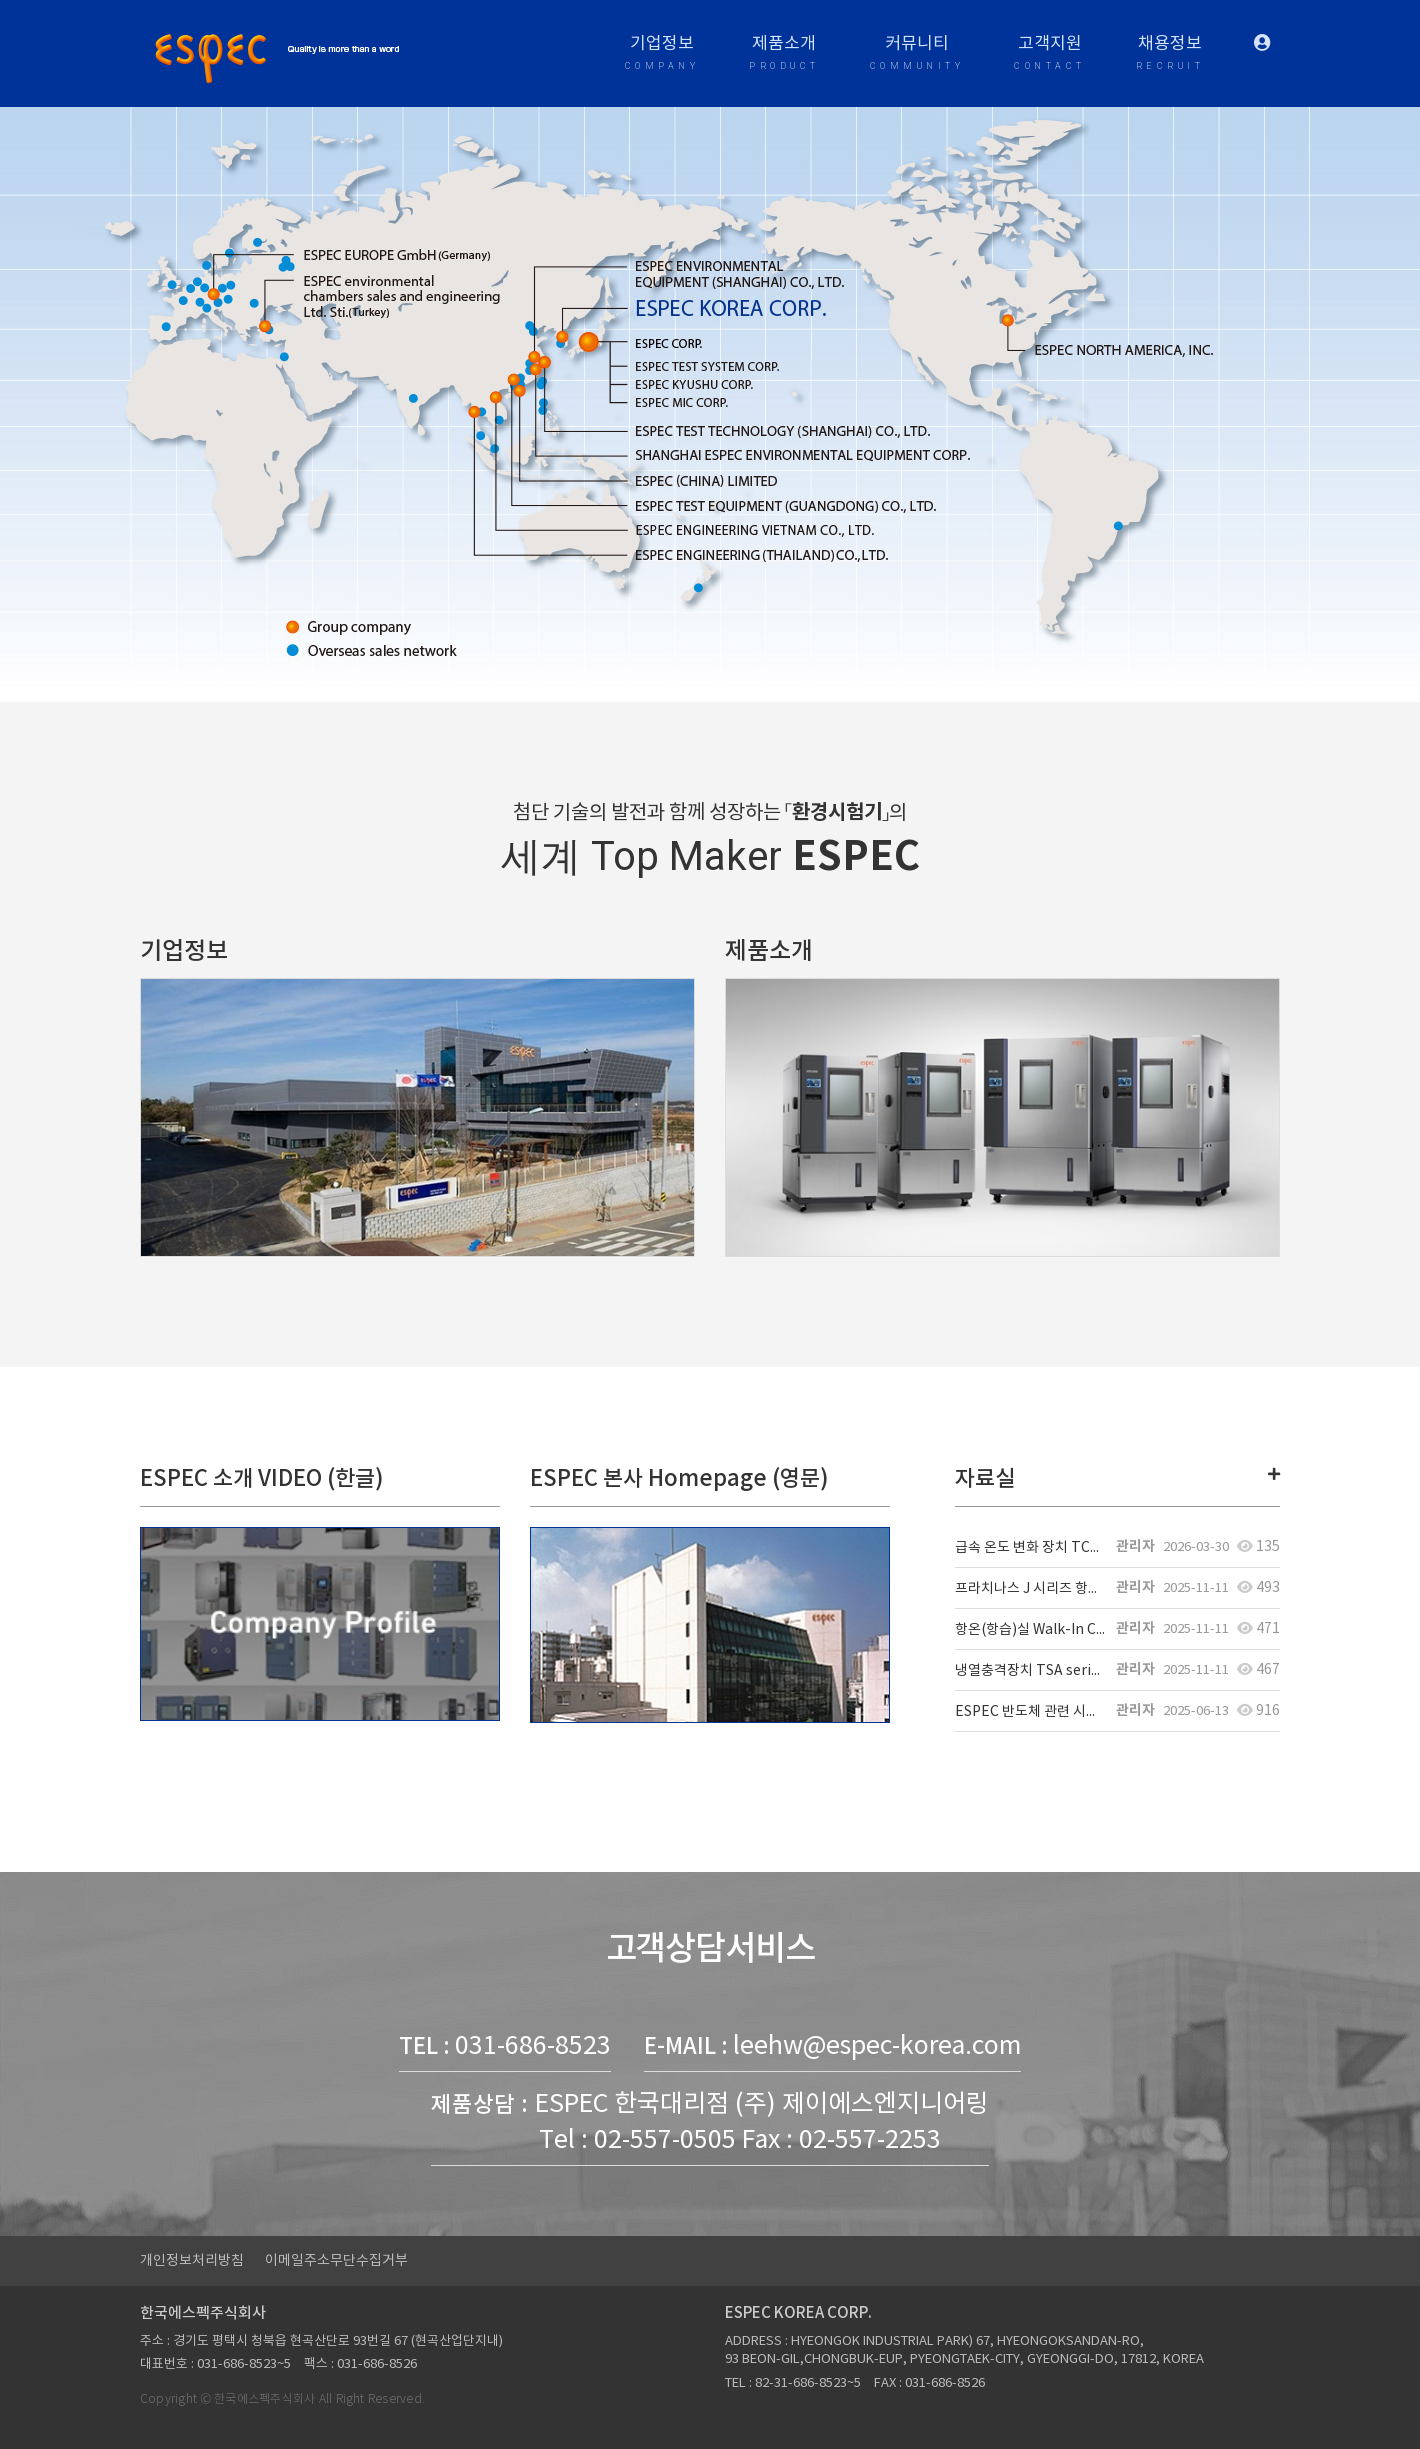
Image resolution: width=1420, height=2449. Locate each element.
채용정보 (1170, 55)
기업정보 (662, 55)
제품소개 (784, 55)
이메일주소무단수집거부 (336, 2261)
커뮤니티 (917, 55)
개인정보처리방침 (192, 2261)
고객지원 (1050, 55)
